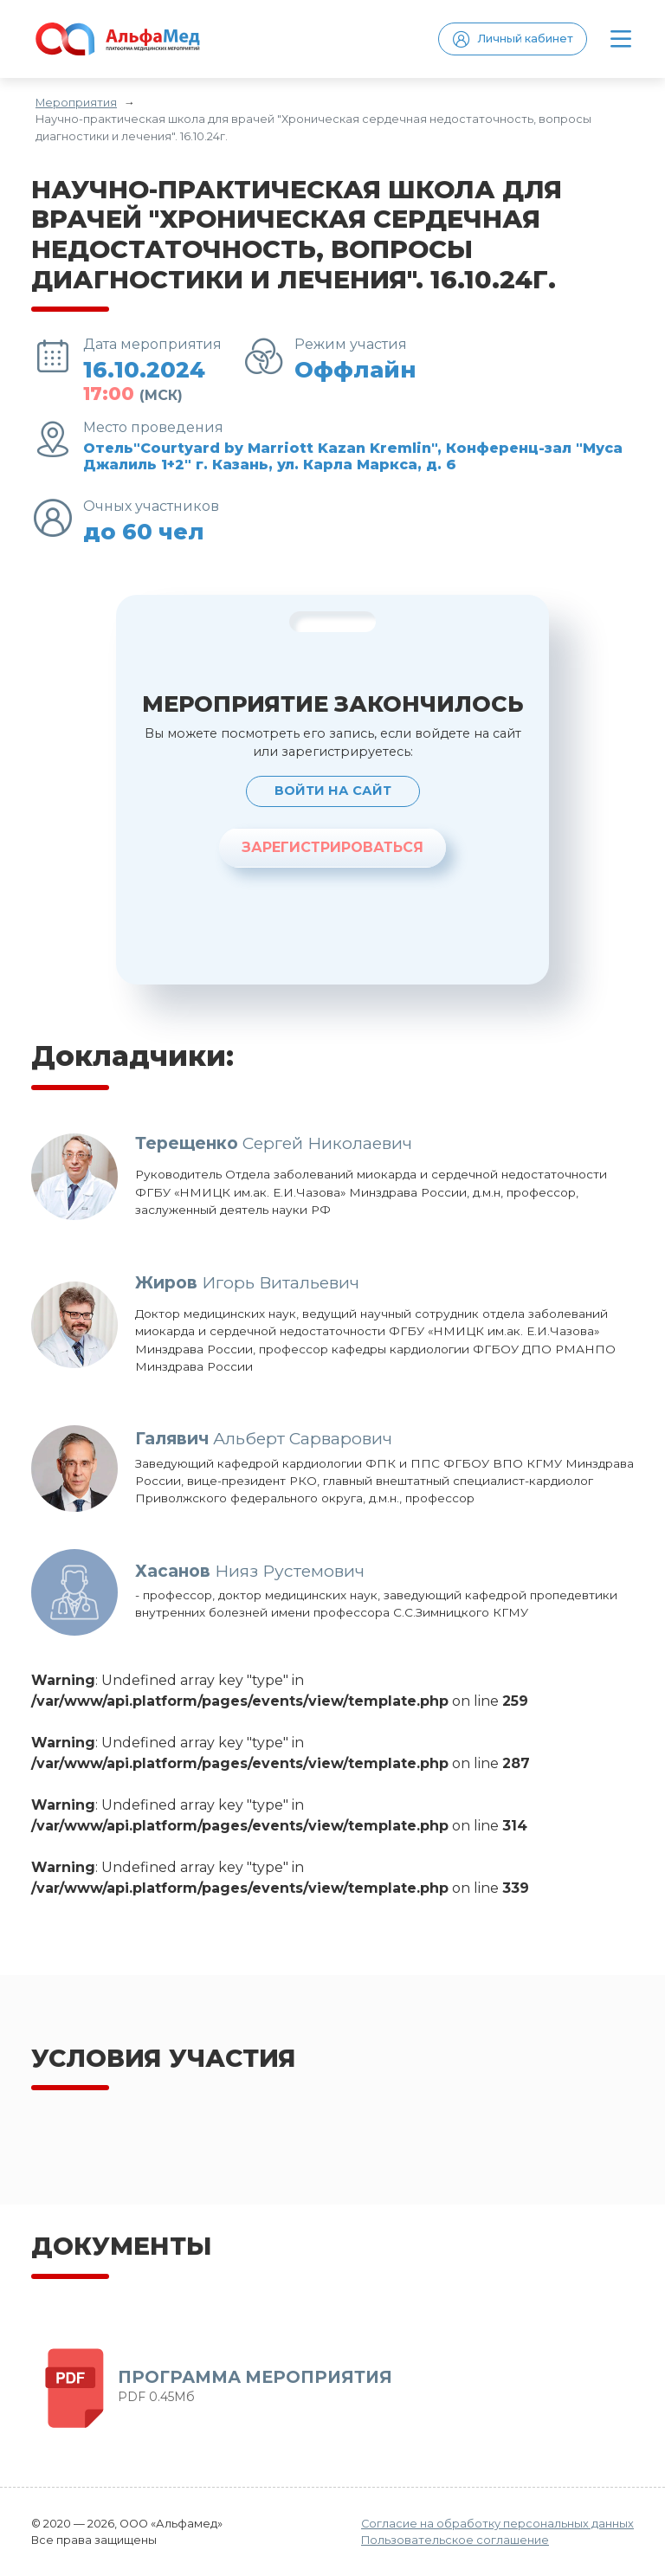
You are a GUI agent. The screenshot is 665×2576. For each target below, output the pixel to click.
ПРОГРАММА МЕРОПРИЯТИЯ (255, 2377)
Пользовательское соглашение (455, 2540)
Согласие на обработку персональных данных (497, 2523)
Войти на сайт (332, 790)
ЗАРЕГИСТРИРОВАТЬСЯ (332, 847)
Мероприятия (76, 102)
